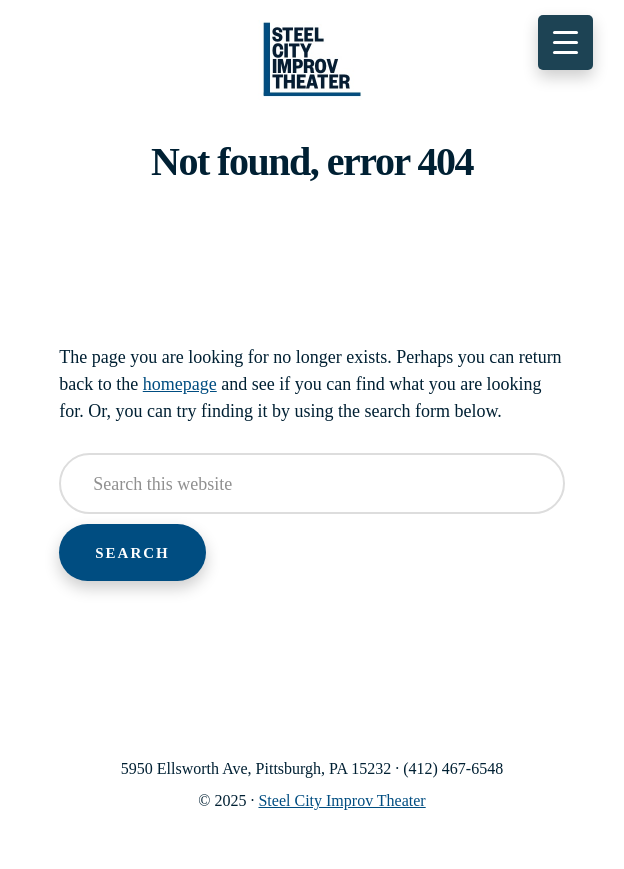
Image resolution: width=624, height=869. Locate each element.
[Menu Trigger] (565, 42)
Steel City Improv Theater (312, 60)
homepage (180, 384)
